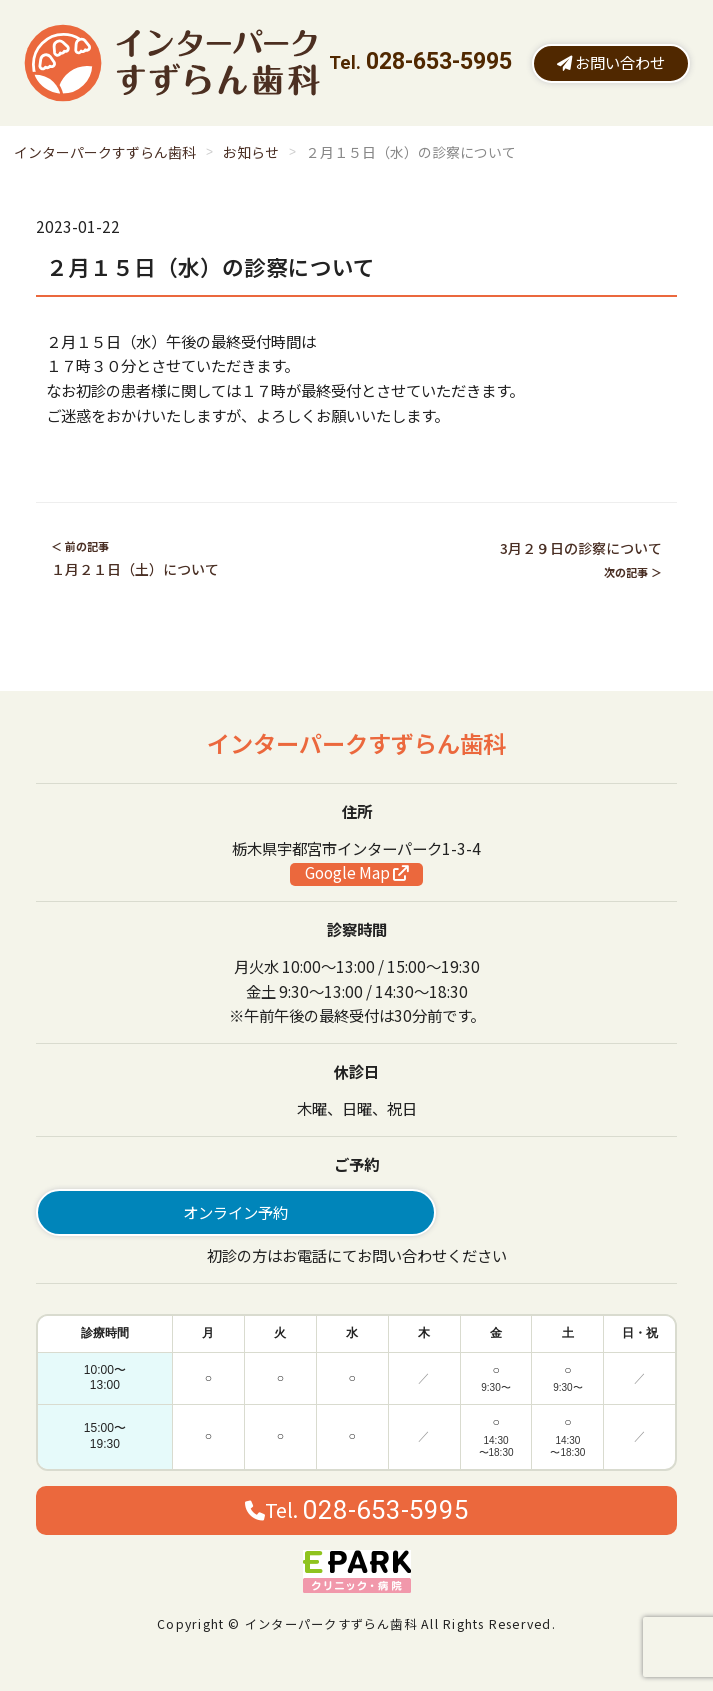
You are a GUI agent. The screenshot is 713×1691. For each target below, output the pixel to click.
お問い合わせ (611, 62)
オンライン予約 (235, 1212)
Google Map (356, 873)
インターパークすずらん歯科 (105, 152)
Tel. (357, 1510)
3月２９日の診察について (581, 548)
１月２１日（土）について (135, 569)
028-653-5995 (439, 61)
